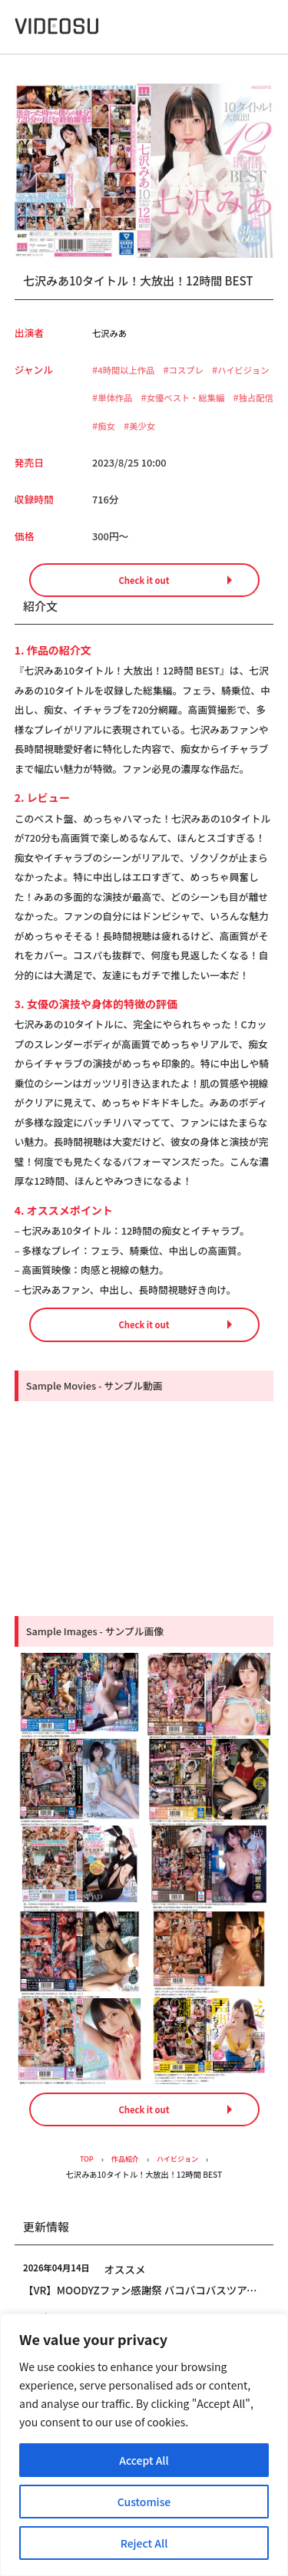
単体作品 (190, 398)
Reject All (144, 2543)
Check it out (144, 609)
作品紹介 (123, 2194)
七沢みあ (111, 332)
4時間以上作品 (130, 369)
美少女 (112, 454)
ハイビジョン (127, 398)
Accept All (143, 2460)
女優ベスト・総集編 (142, 426)
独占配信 (220, 426)
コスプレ (196, 369)
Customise (144, 2501)
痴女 (263, 426)
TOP (82, 2194)
